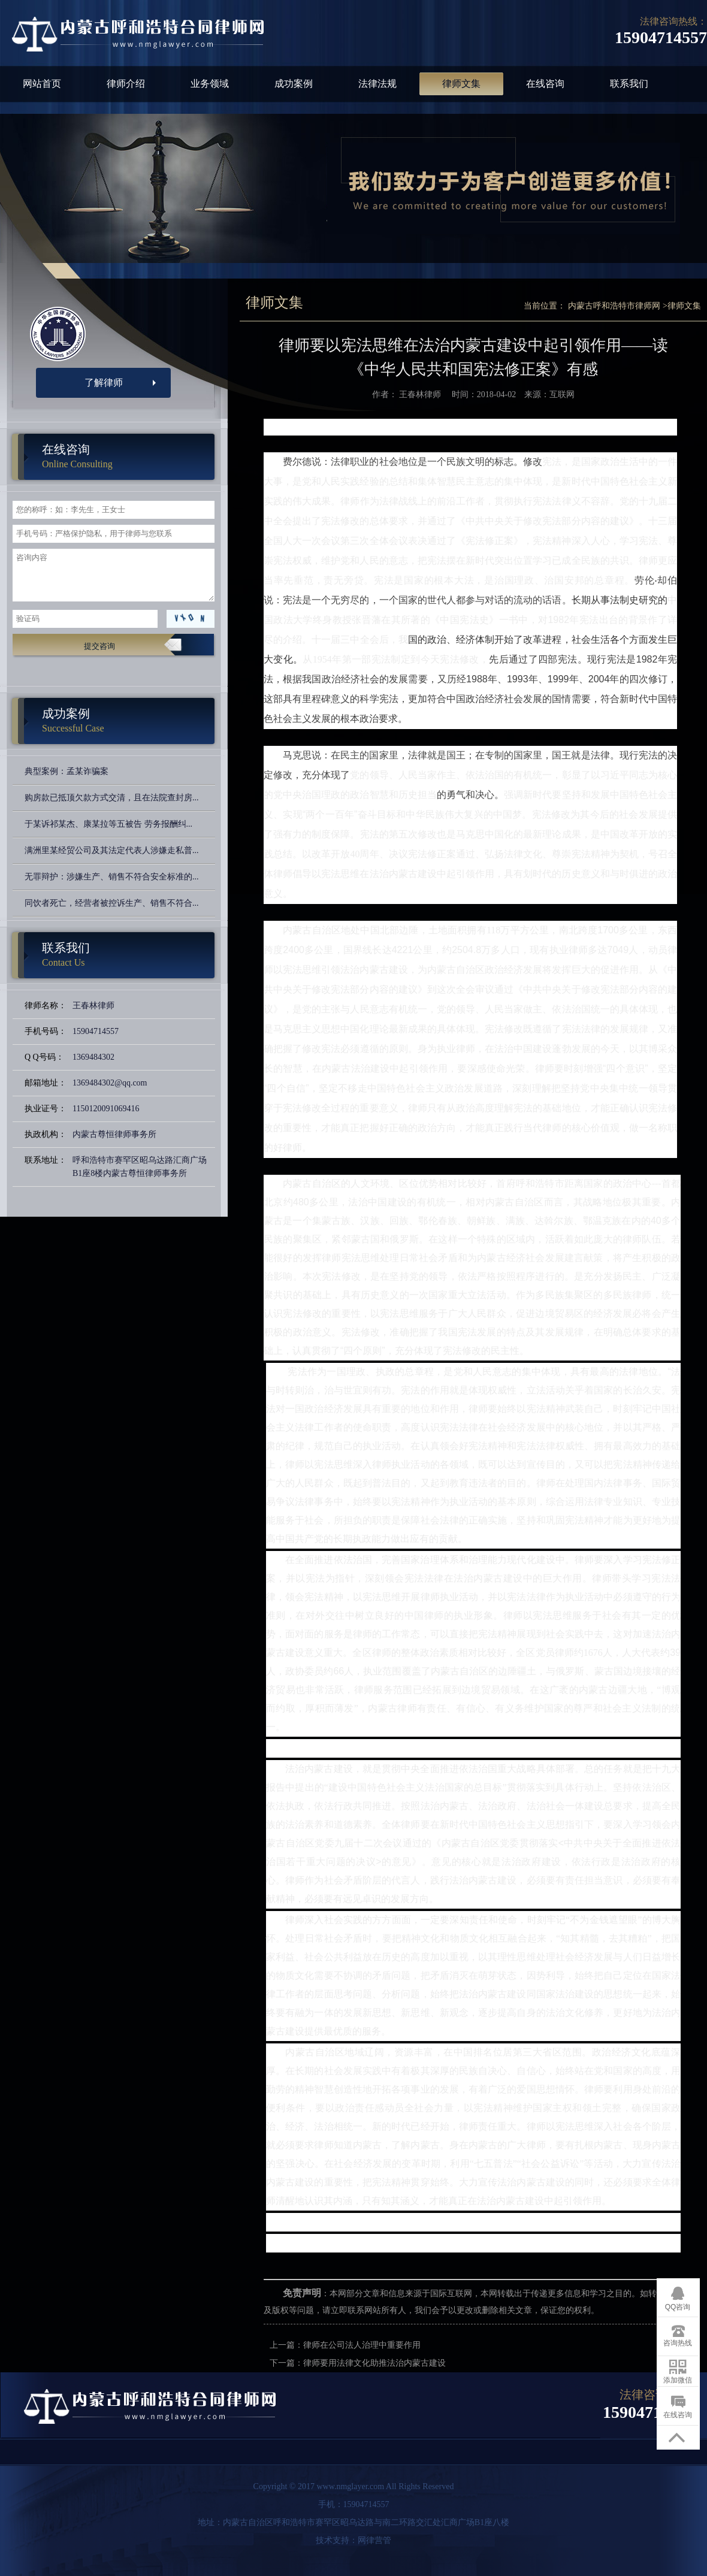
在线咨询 (545, 83)
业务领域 (210, 83)
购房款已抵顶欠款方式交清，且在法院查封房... (112, 797)
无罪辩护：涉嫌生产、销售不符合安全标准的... (112, 876)
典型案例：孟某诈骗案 (66, 771)
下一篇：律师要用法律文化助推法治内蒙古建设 (358, 2363)
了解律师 (103, 382)
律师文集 (461, 83)
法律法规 (377, 83)
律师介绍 (126, 83)
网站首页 (42, 83)
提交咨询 (99, 646)
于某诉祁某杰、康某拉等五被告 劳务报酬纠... (108, 824)
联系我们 (629, 83)
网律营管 (374, 2540)
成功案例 (293, 83)
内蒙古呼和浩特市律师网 (614, 305)
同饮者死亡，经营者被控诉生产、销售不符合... (112, 903)
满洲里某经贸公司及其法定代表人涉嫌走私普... (112, 850)
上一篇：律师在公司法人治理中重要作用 (345, 2345)
